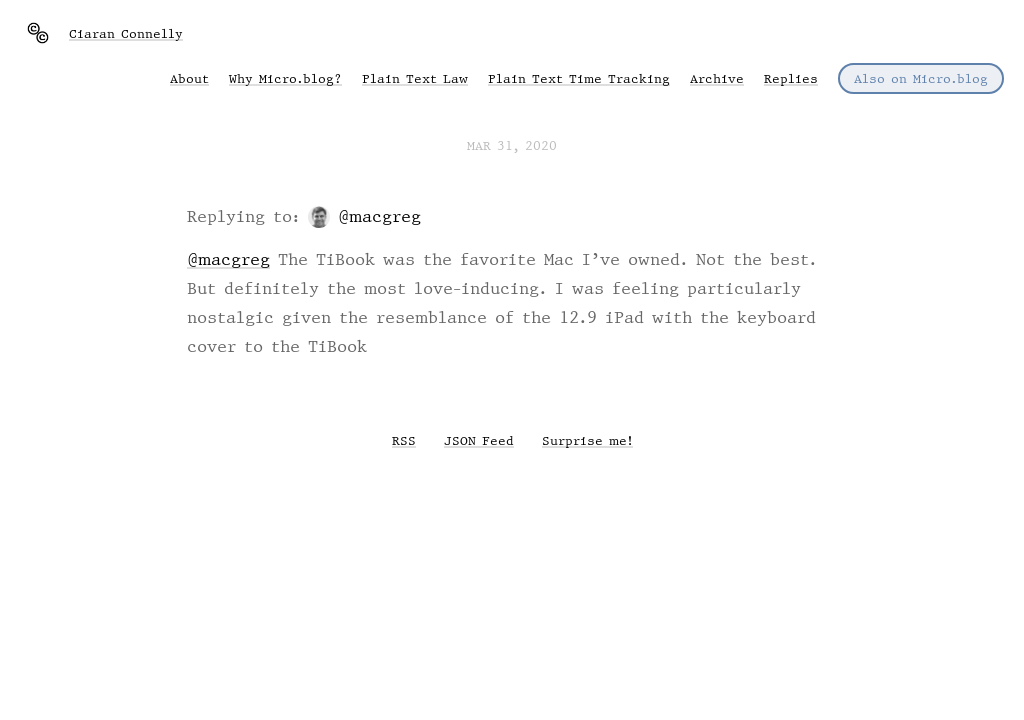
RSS (404, 440)
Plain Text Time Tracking (579, 78)
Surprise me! (587, 440)
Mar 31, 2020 (512, 145)
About (189, 78)
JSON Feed (479, 440)
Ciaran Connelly (126, 33)
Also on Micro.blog (921, 78)
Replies (791, 78)
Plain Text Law (415, 78)
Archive (717, 78)
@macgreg (379, 216)
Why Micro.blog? (285, 78)
